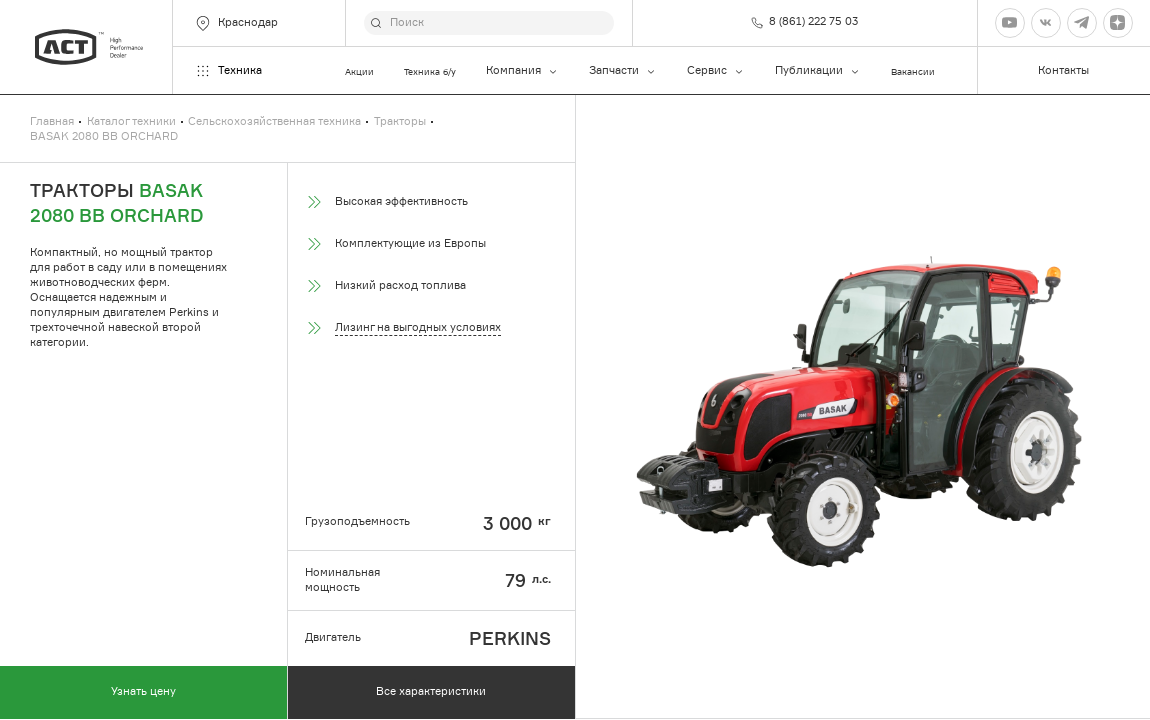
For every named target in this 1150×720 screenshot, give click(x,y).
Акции (359, 71)
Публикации (818, 71)
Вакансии (913, 71)
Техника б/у (430, 71)
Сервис (716, 71)
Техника (228, 71)
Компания (522, 71)
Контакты (1063, 70)
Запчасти (623, 71)
